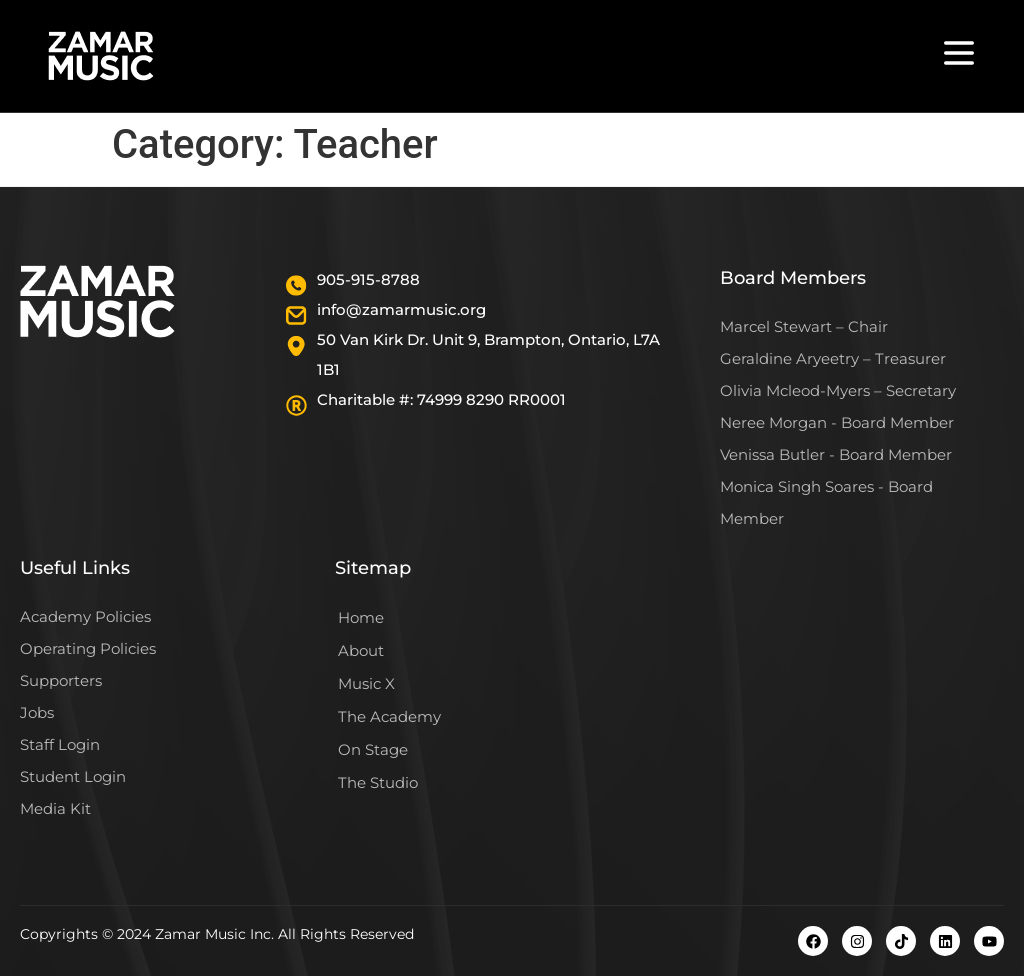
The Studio (378, 782)
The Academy (389, 716)
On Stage (373, 749)
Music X (366, 683)
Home (361, 617)
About (361, 650)
